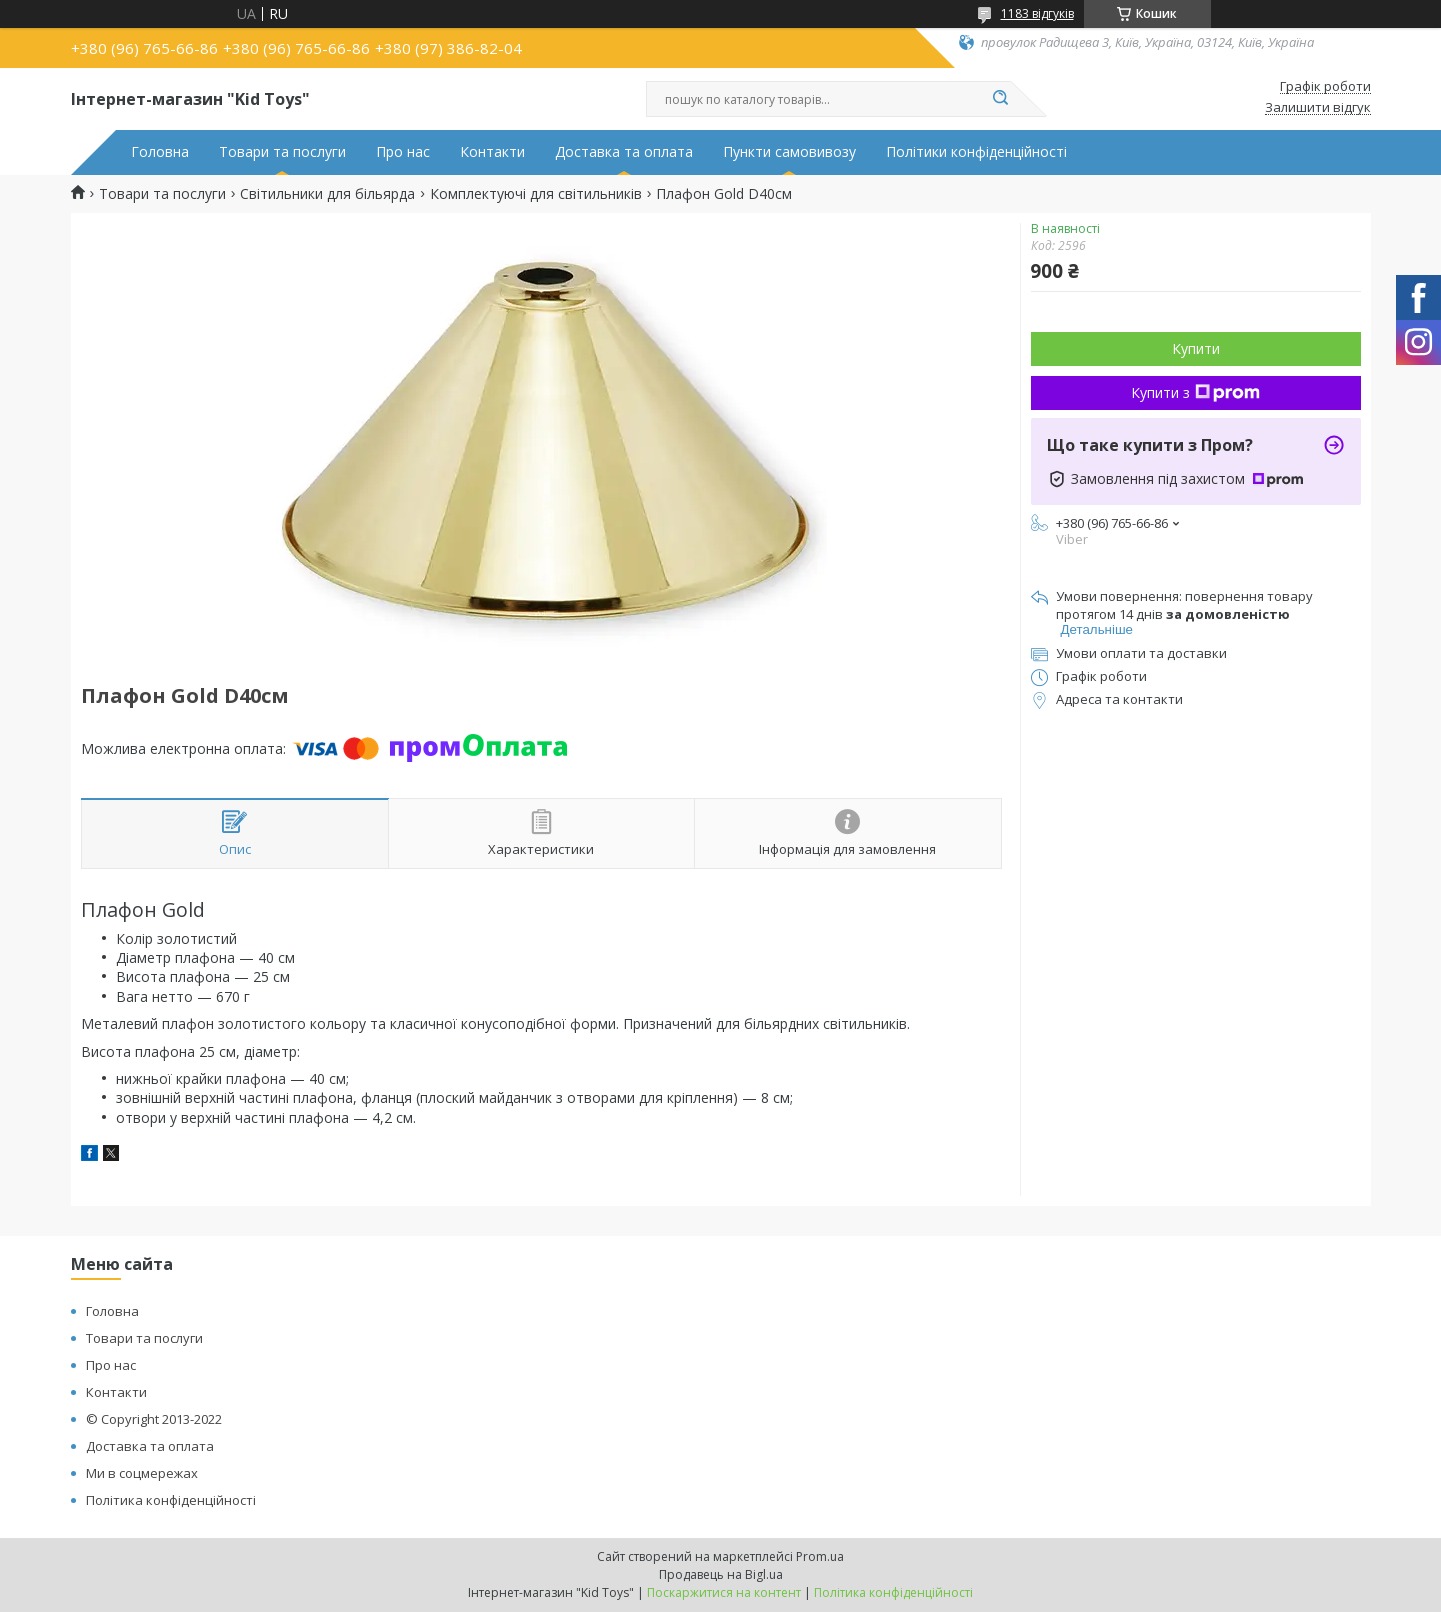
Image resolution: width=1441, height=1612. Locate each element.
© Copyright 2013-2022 (154, 1419)
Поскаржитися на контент (724, 1592)
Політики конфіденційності (976, 152)
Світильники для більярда (327, 194)
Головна (160, 152)
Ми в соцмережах (142, 1473)
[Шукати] (1001, 99)
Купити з (1195, 392)
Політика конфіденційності (171, 1500)
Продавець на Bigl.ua (721, 1574)
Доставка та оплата (624, 152)
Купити (1196, 348)
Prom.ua (820, 1556)
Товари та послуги (282, 152)
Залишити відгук (1318, 108)
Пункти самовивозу (789, 152)
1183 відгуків (1037, 13)
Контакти (492, 152)
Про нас (403, 152)
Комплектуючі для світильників (536, 194)
